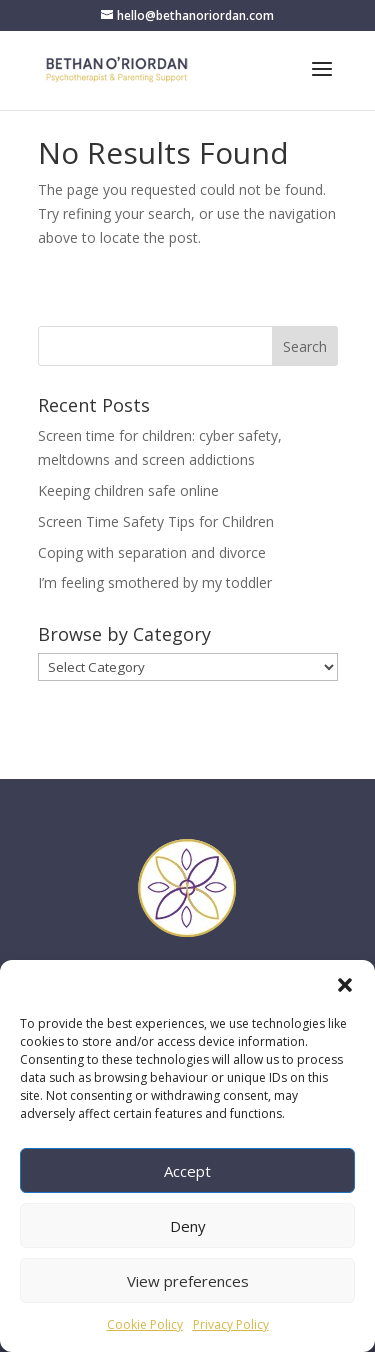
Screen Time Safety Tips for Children (156, 521)
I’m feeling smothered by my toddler (155, 582)
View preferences (188, 1281)
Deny (188, 1226)
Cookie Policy (145, 1324)
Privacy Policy (231, 1324)
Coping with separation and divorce (152, 552)
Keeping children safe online (128, 490)
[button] (345, 985)
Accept (187, 1171)
